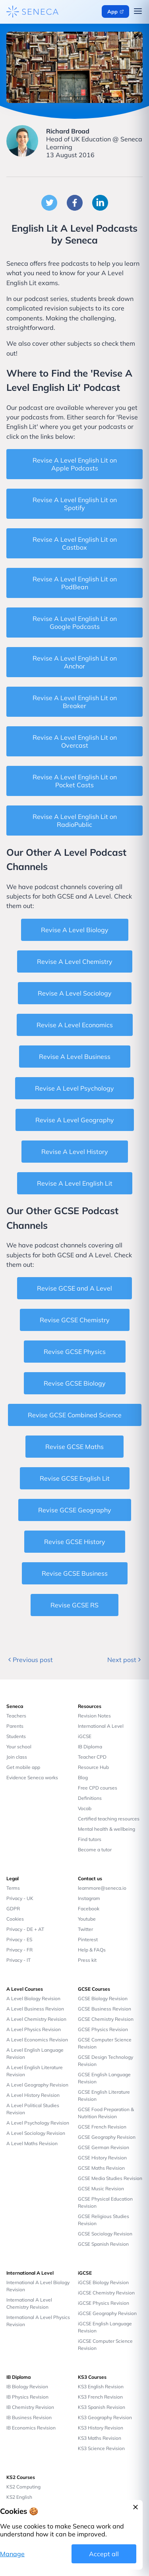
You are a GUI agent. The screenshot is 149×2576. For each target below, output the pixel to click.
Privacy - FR (19, 1950)
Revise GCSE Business (75, 1573)
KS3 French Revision (100, 2397)
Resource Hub (93, 1767)
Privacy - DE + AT (25, 1929)
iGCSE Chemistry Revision (106, 2293)
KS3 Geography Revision (105, 2417)
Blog (83, 1777)
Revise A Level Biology (74, 930)
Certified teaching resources (108, 1819)
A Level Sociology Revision (35, 2133)
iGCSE (84, 1736)
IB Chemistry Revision (30, 2407)
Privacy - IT (18, 1960)
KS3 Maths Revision (99, 2438)
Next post (125, 1660)
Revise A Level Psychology (74, 1088)
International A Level (101, 1726)
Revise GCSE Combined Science (75, 1415)
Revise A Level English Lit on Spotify (75, 504)
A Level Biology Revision (33, 1998)
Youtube (87, 1919)
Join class (16, 1757)
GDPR (13, 1909)
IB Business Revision (29, 2417)
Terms (13, 1888)
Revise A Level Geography (74, 1120)
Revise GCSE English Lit (75, 1478)
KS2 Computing (23, 2487)
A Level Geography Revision (37, 2085)
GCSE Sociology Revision (105, 2234)
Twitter (85, 1929)
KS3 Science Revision (101, 2448)
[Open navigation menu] (138, 12)
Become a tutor (95, 1850)
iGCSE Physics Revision (103, 2303)
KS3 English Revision (101, 2386)
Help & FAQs (92, 1950)
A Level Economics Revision (37, 2040)
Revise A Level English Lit (74, 1183)
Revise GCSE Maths (74, 1447)
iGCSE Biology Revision (103, 2282)
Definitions (90, 1798)
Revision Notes (94, 1716)
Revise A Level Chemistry (74, 961)
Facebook (88, 1909)
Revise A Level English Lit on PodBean (75, 583)
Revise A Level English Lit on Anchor (75, 662)
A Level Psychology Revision (37, 2123)
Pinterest (88, 1939)
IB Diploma (90, 1747)
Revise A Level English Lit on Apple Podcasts (75, 464)
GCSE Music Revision (101, 2188)
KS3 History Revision (100, 2428)
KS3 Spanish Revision (101, 2407)
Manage (12, 2554)
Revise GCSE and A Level (74, 1288)
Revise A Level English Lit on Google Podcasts (75, 622)
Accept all (104, 2554)
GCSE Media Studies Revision (110, 2178)
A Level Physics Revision (33, 2029)
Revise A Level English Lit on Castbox (75, 543)
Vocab (84, 1808)
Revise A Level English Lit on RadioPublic (75, 820)
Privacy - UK (19, 1898)
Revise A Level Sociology (75, 993)
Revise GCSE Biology (75, 1383)
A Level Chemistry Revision (36, 2019)
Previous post (29, 1660)
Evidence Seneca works (32, 1777)
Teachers (16, 1716)
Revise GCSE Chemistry (75, 1320)
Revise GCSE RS (74, 1605)
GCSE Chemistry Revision (106, 2019)
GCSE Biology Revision (103, 1998)
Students (16, 1736)
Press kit (87, 1960)
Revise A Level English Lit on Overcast (75, 741)
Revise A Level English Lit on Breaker (75, 702)
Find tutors (89, 1839)
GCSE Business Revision (104, 2009)
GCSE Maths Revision (101, 2168)
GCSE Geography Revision (106, 2137)
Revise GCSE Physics (75, 1352)
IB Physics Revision (27, 2397)
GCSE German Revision (103, 2147)
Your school (18, 1747)
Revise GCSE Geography (74, 1510)
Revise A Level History (74, 1152)
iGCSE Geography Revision (107, 2313)
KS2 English (19, 2497)
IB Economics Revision (31, 2428)
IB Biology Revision (27, 2386)
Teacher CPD (92, 1757)
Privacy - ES (19, 1939)
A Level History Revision (33, 2095)
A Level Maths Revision (32, 2143)
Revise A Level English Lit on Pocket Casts (75, 781)
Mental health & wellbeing (106, 1829)
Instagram (89, 1898)
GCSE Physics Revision (103, 2029)
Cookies (15, 1919)
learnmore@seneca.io (102, 1888)
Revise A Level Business (74, 1056)
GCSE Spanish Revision (103, 2244)
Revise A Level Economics (75, 1025)
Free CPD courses (97, 1788)
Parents (14, 1726)
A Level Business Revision (35, 2009)
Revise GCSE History (74, 1542)
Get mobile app (23, 1767)
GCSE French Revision (102, 2127)
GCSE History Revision (102, 2158)
